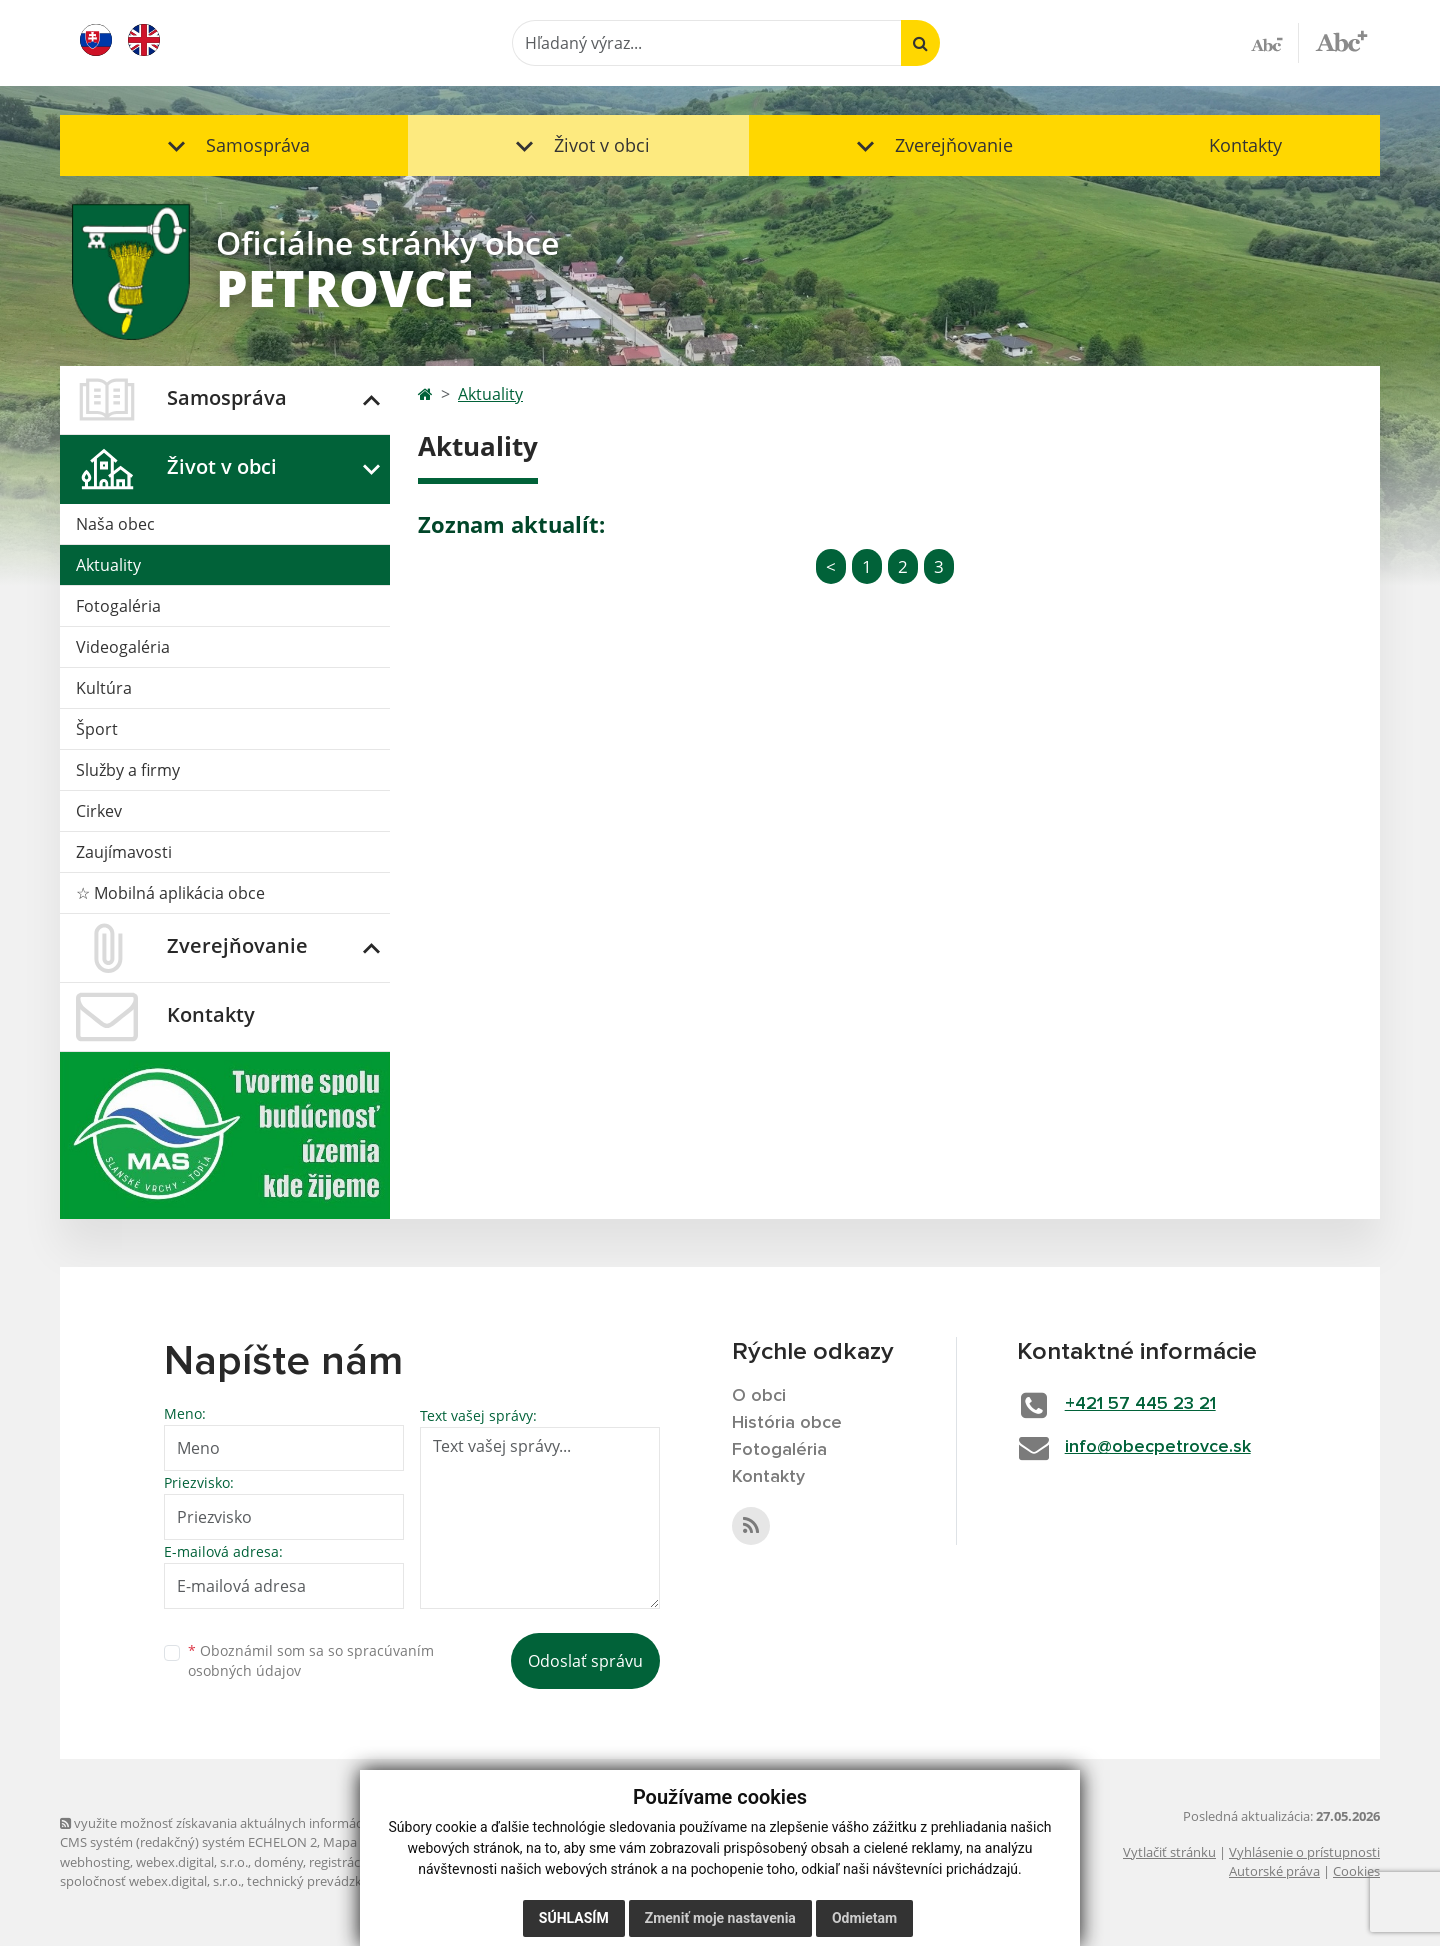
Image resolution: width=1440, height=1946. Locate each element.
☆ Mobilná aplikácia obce (170, 893)
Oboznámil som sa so (311, 1661)
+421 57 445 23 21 (1140, 1404)
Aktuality (108, 565)
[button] (234, 145)
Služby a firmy (128, 770)
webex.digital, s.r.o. (192, 1862)
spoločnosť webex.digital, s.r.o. (150, 1881)
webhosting (95, 1862)
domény (278, 1862)
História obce (787, 1423)
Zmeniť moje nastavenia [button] (720, 1918)
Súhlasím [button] (574, 1918)
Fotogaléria (118, 606)
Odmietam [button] (864, 1918)
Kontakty (1245, 145)
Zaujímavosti (124, 852)
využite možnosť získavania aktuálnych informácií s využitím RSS (258, 1823)
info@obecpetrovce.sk (1158, 1447)
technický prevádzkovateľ (323, 1881)
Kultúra (104, 688)
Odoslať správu (585, 1661)
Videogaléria (123, 647)
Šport (97, 729)
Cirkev (99, 811)
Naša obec (115, 524)
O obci (759, 1396)
